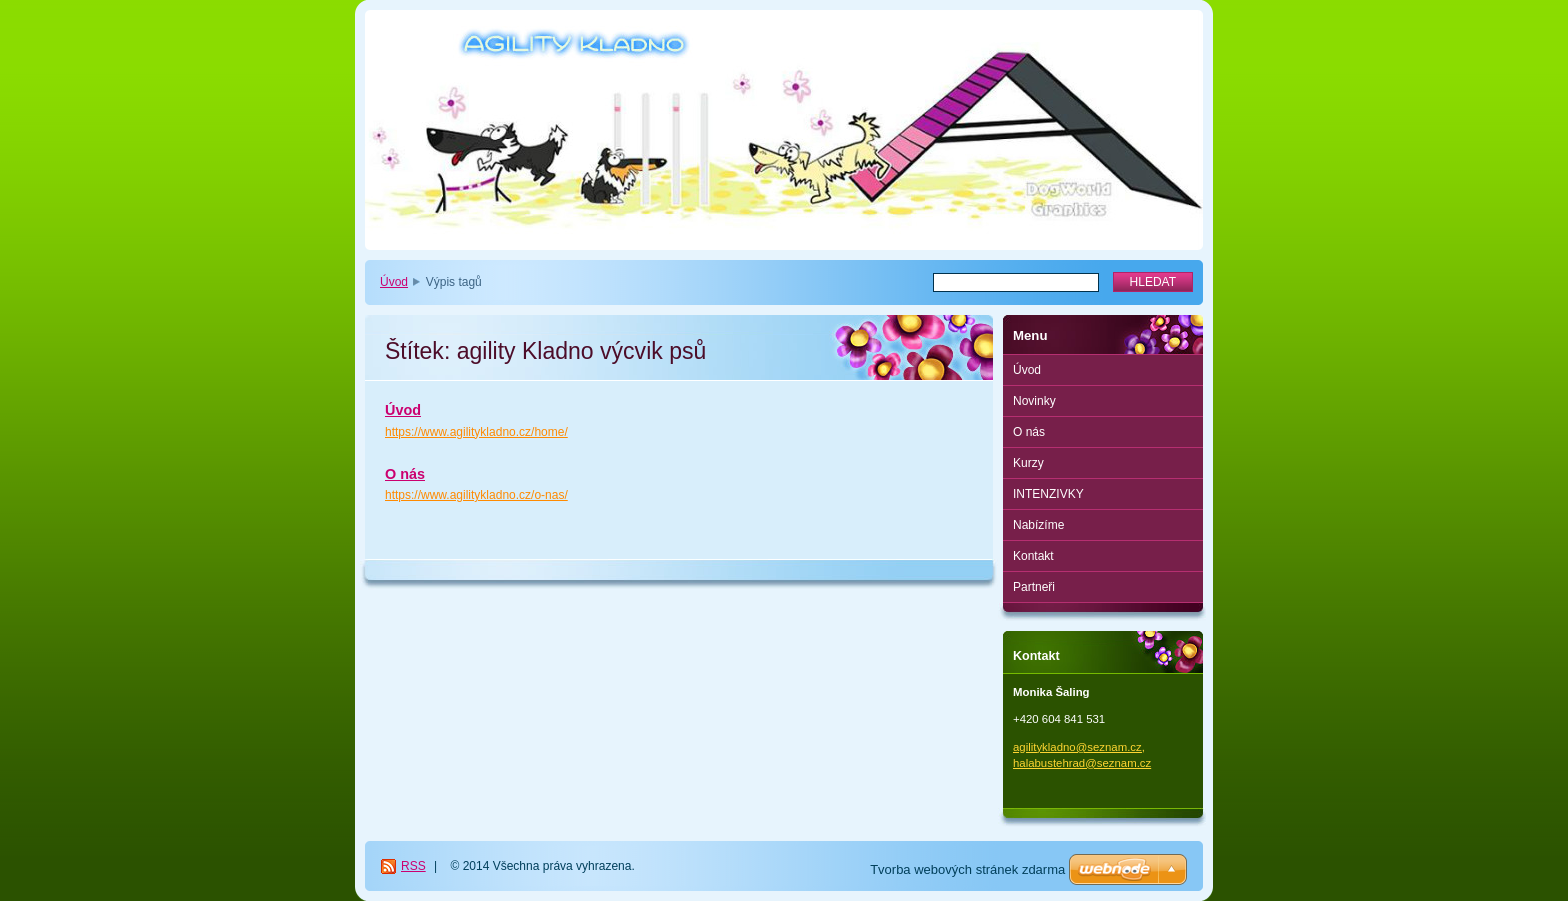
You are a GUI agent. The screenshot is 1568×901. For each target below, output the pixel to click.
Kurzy (1028, 463)
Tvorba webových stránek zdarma (967, 869)
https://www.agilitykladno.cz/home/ (476, 432)
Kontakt (1033, 556)
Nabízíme (1038, 525)
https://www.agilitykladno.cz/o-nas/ (476, 495)
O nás (405, 474)
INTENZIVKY (1048, 494)
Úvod (394, 282)
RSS (413, 866)
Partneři (1034, 587)
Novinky (1034, 401)
